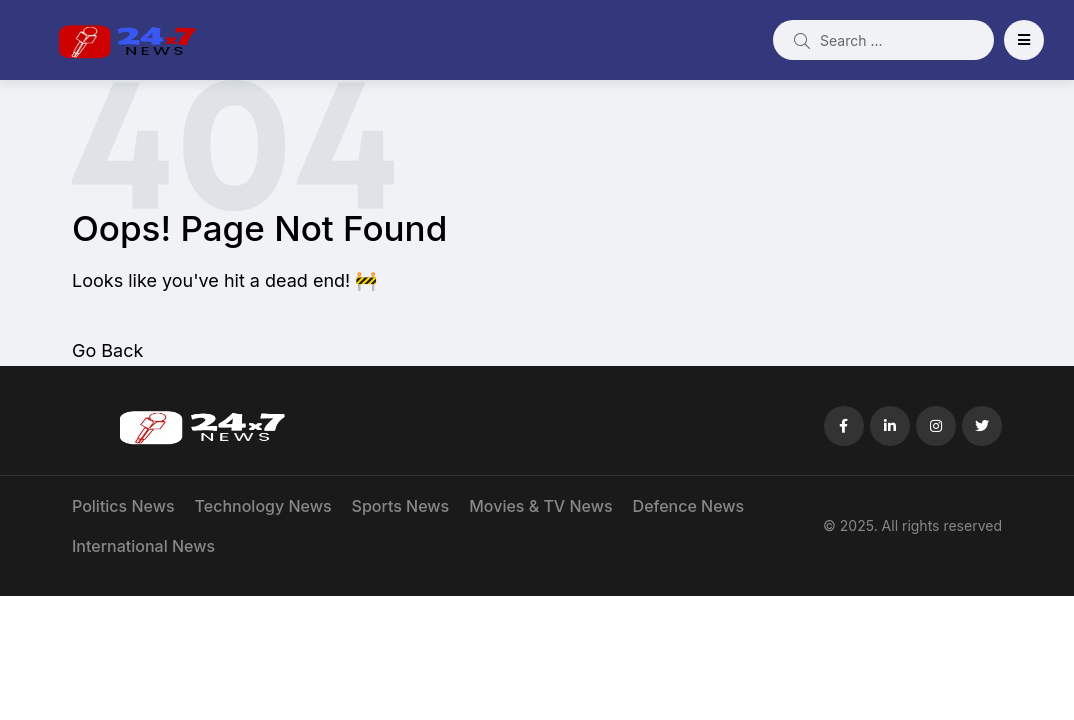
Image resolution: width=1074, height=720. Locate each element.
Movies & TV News (540, 506)
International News (143, 546)
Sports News (401, 506)
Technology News (263, 506)
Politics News (123, 506)
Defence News (689, 506)
